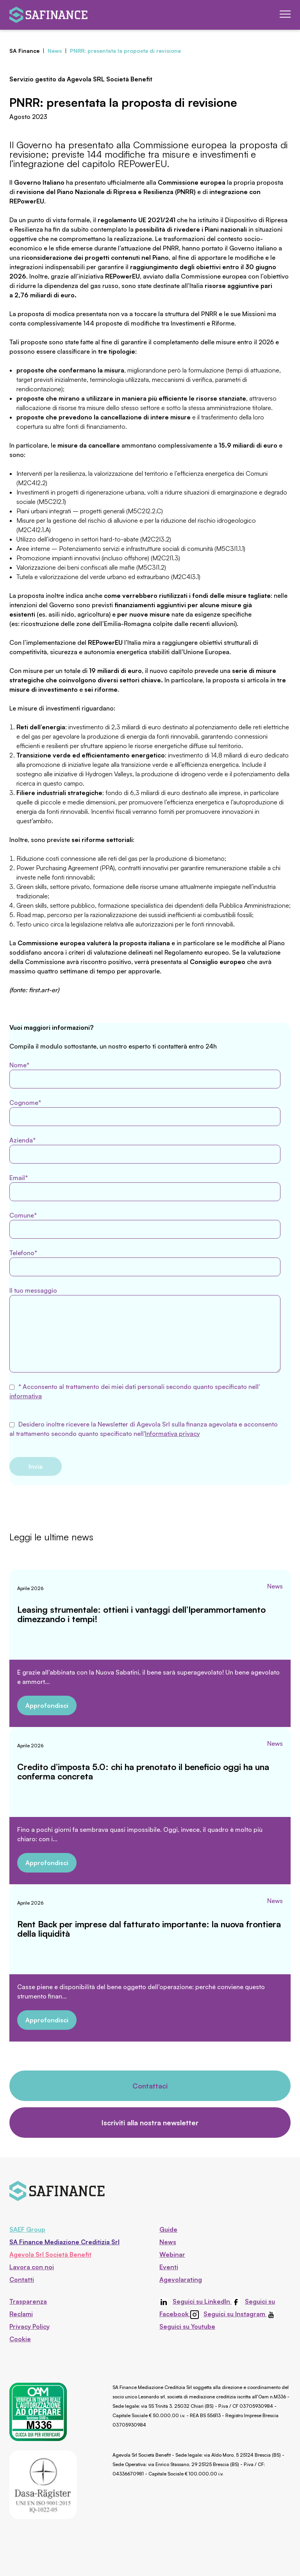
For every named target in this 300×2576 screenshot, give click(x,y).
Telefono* (144, 1262)
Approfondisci (46, 1705)
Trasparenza (28, 2301)
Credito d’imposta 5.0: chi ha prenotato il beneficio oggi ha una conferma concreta (143, 1771)
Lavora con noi (31, 2267)
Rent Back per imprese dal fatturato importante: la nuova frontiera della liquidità (149, 1929)
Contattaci (150, 2085)
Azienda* (144, 1150)
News (275, 1586)
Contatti (21, 2279)
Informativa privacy (172, 1433)
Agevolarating (180, 2279)
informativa (25, 1396)
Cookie (20, 2339)
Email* (144, 1187)
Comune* (144, 1225)
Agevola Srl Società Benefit (50, 2254)
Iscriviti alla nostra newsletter (150, 2122)
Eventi (168, 2267)
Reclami (21, 2314)
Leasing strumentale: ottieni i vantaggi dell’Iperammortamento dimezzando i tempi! (141, 1614)
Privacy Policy (29, 2326)
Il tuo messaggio (144, 1329)
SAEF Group (27, 2229)
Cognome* (144, 1112)
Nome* (144, 1074)
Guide (168, 2229)
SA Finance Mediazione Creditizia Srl (64, 2242)
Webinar (172, 2254)
